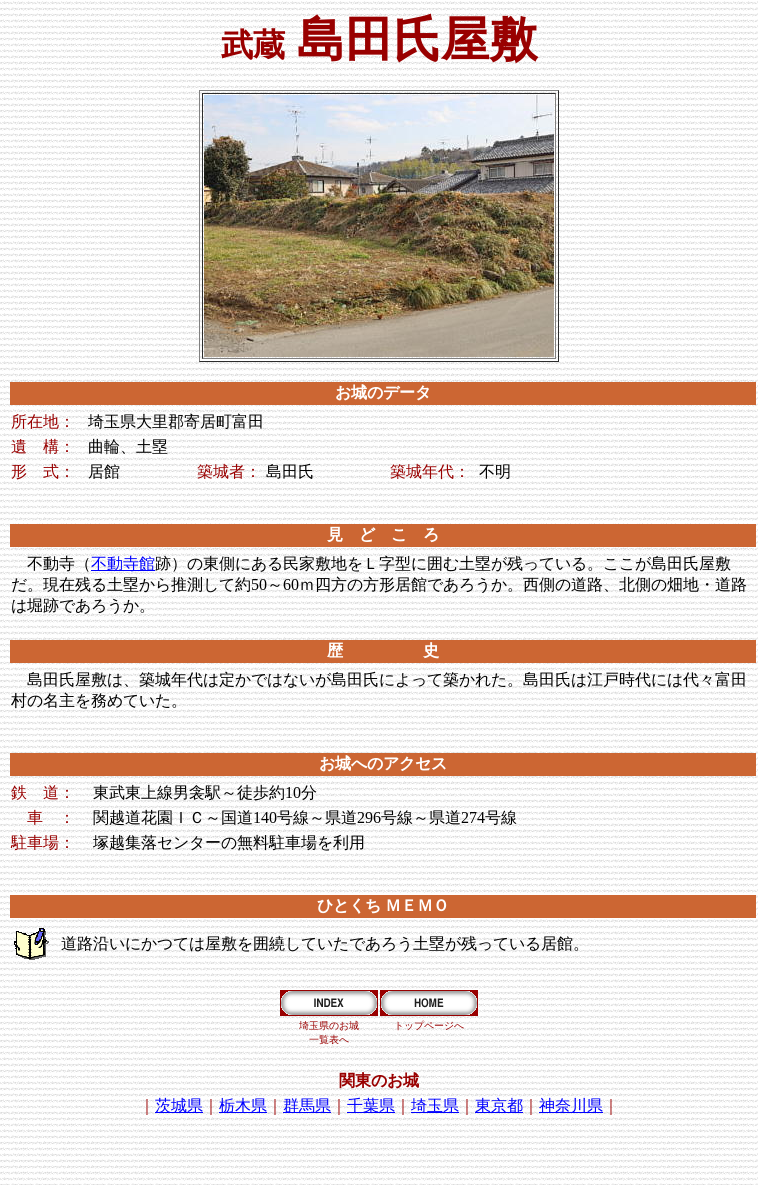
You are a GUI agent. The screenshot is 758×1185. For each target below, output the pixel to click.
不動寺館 (123, 563)
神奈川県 (571, 1105)
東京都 (499, 1105)
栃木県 (243, 1105)
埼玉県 (435, 1105)
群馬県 (307, 1105)
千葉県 (371, 1105)
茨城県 (179, 1105)
